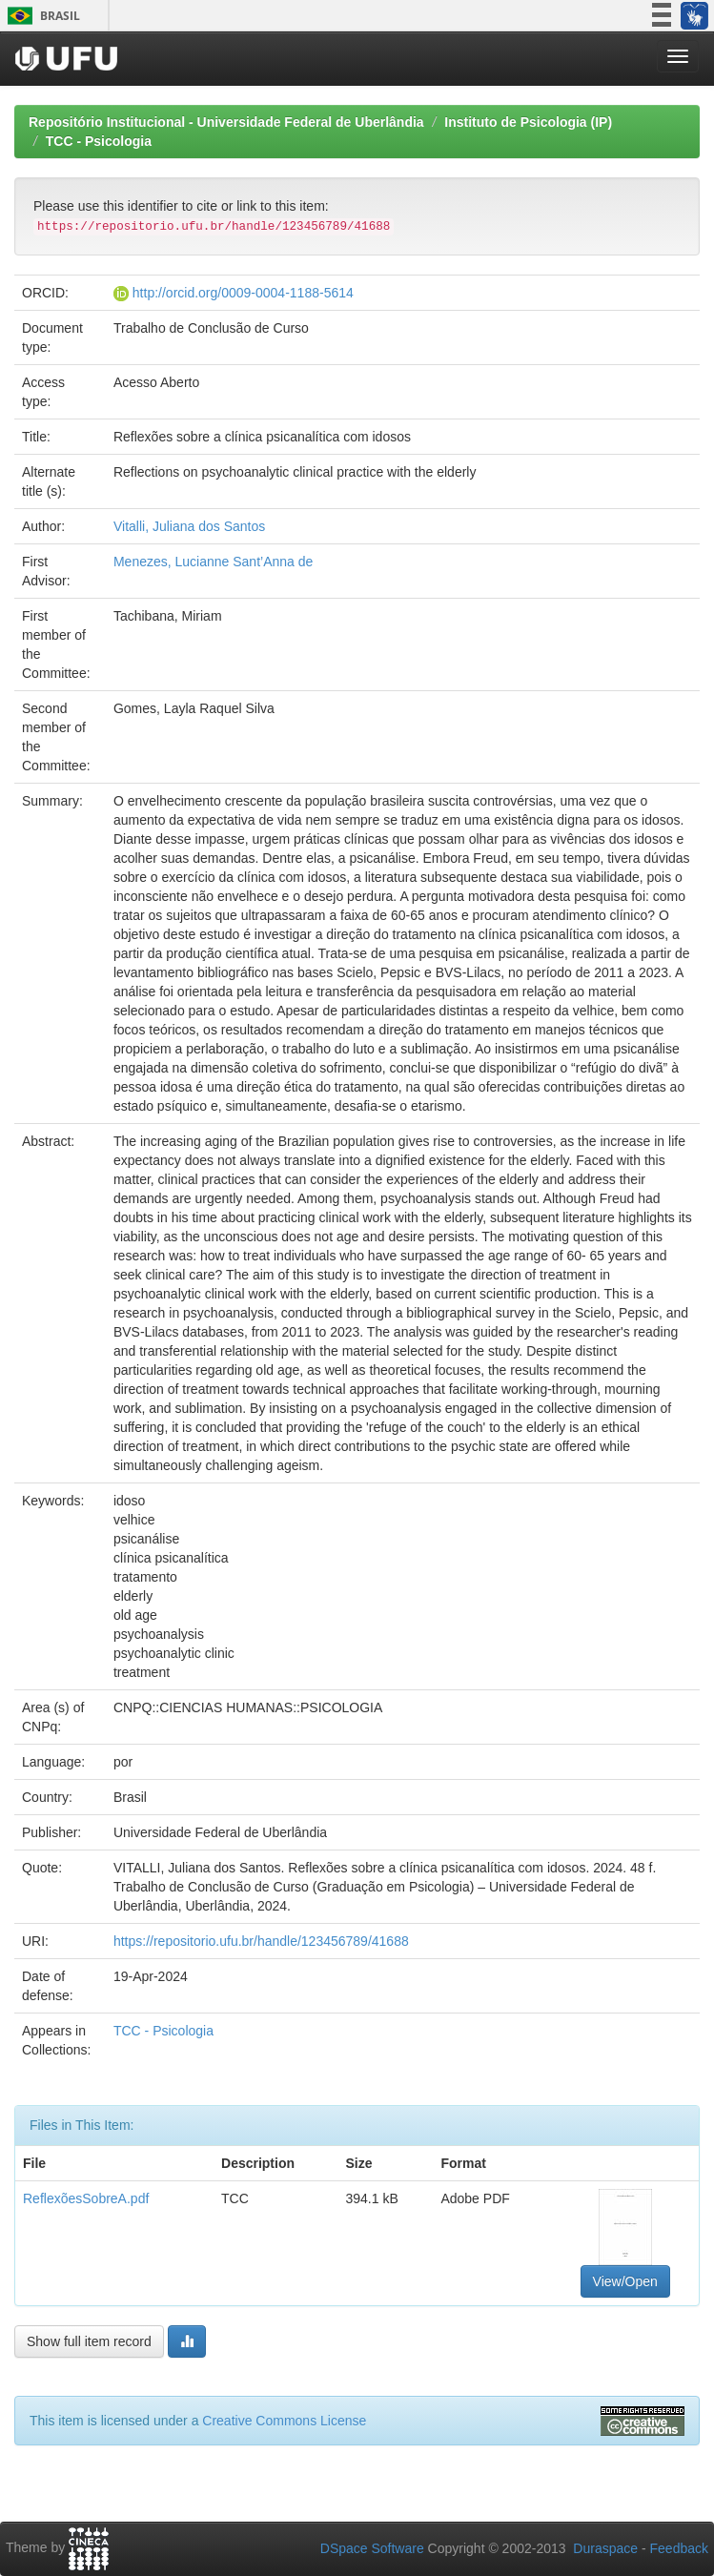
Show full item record (89, 2341)
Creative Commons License (284, 2420)
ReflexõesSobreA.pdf (86, 2198)
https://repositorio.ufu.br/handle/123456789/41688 (261, 1941)
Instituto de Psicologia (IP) (528, 122)
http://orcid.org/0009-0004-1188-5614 (243, 292)
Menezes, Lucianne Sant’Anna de (213, 561)
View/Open (625, 2281)
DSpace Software (372, 2548)
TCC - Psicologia (99, 141)
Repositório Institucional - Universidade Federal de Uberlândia (226, 122)
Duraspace (605, 2548)
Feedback (679, 2548)
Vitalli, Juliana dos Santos (189, 526)
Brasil (40, 16)
